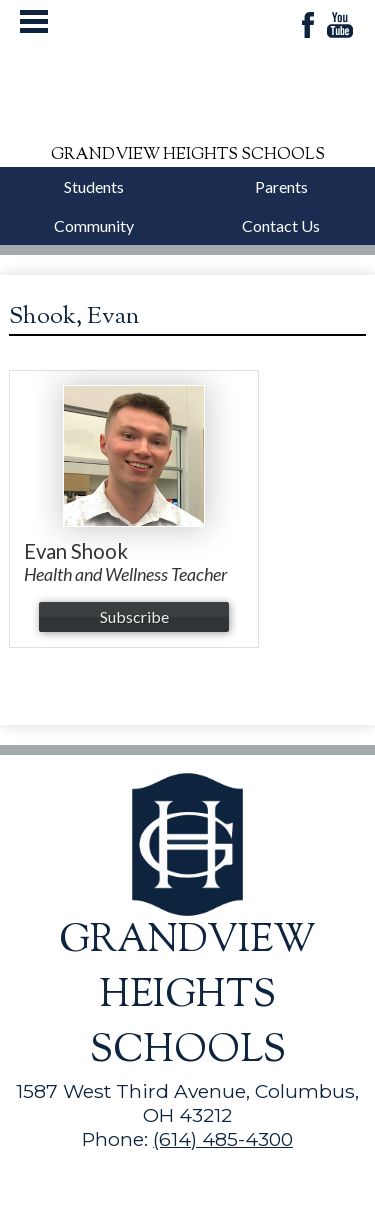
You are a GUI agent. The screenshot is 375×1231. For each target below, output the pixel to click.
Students (94, 186)
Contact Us (281, 225)
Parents (281, 186)
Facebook (308, 26)
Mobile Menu (34, 21)
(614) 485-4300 (223, 1139)
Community (94, 225)
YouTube (340, 26)
